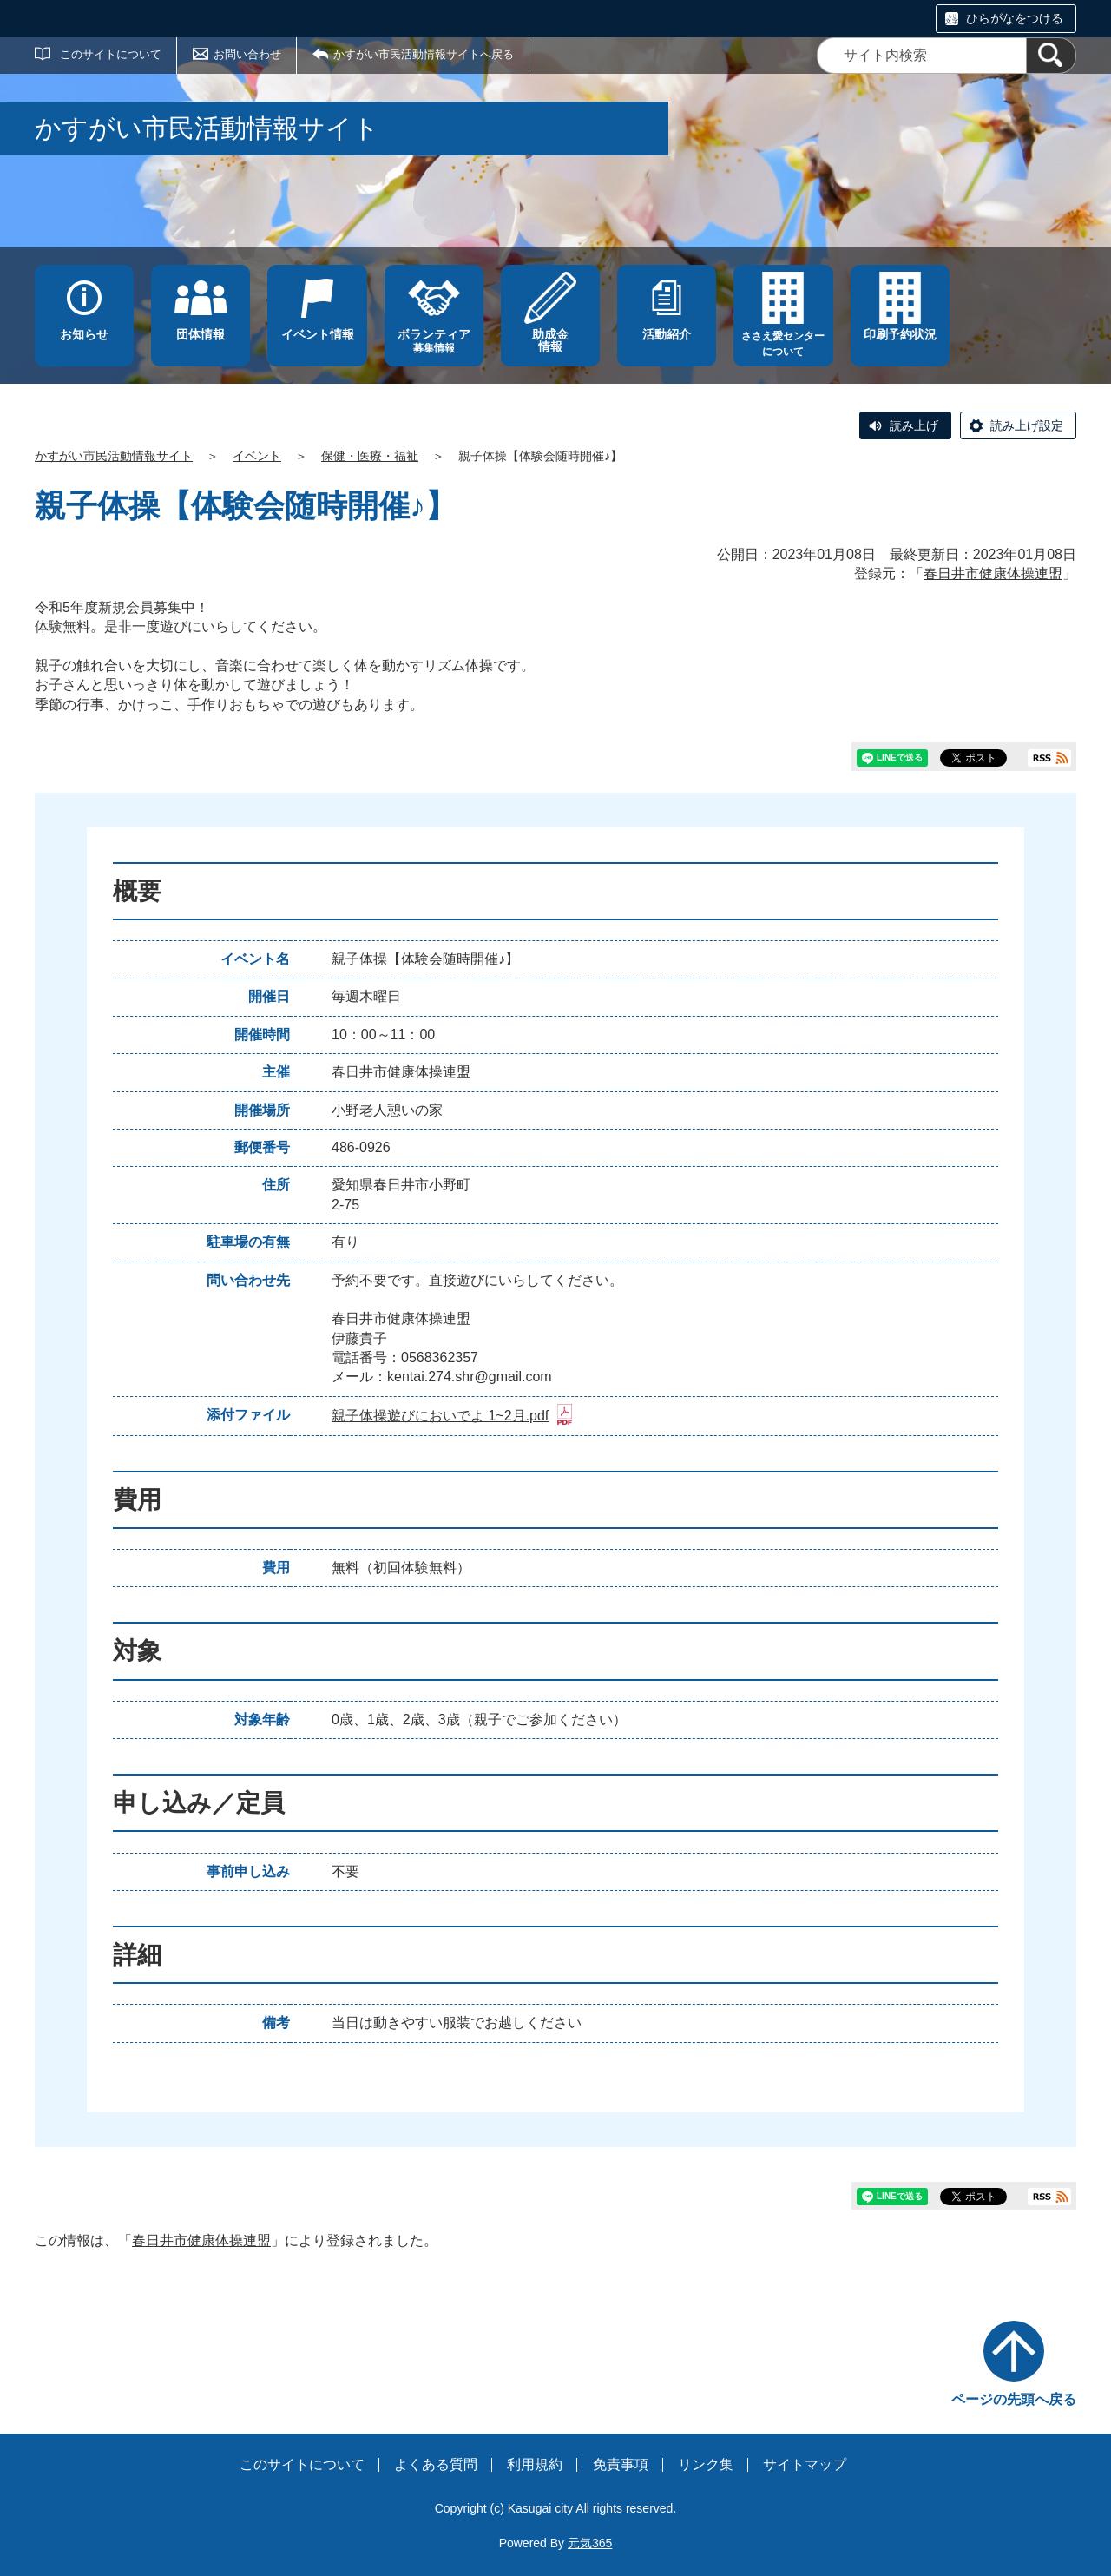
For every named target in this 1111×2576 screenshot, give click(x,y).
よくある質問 (435, 2464)
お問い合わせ (247, 54)
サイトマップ (804, 2464)
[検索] (1051, 55)
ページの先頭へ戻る (1013, 2399)
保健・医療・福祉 (369, 456)
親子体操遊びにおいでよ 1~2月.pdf (452, 1415)
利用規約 (534, 2464)
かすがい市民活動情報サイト (114, 456)
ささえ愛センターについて (783, 344)
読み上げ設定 (1026, 425)
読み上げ (914, 425)
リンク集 (705, 2464)
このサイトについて (110, 54)
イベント (257, 456)
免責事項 (620, 2464)
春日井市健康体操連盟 (993, 573)
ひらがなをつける (1014, 18)
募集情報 (434, 340)
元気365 (590, 2543)
